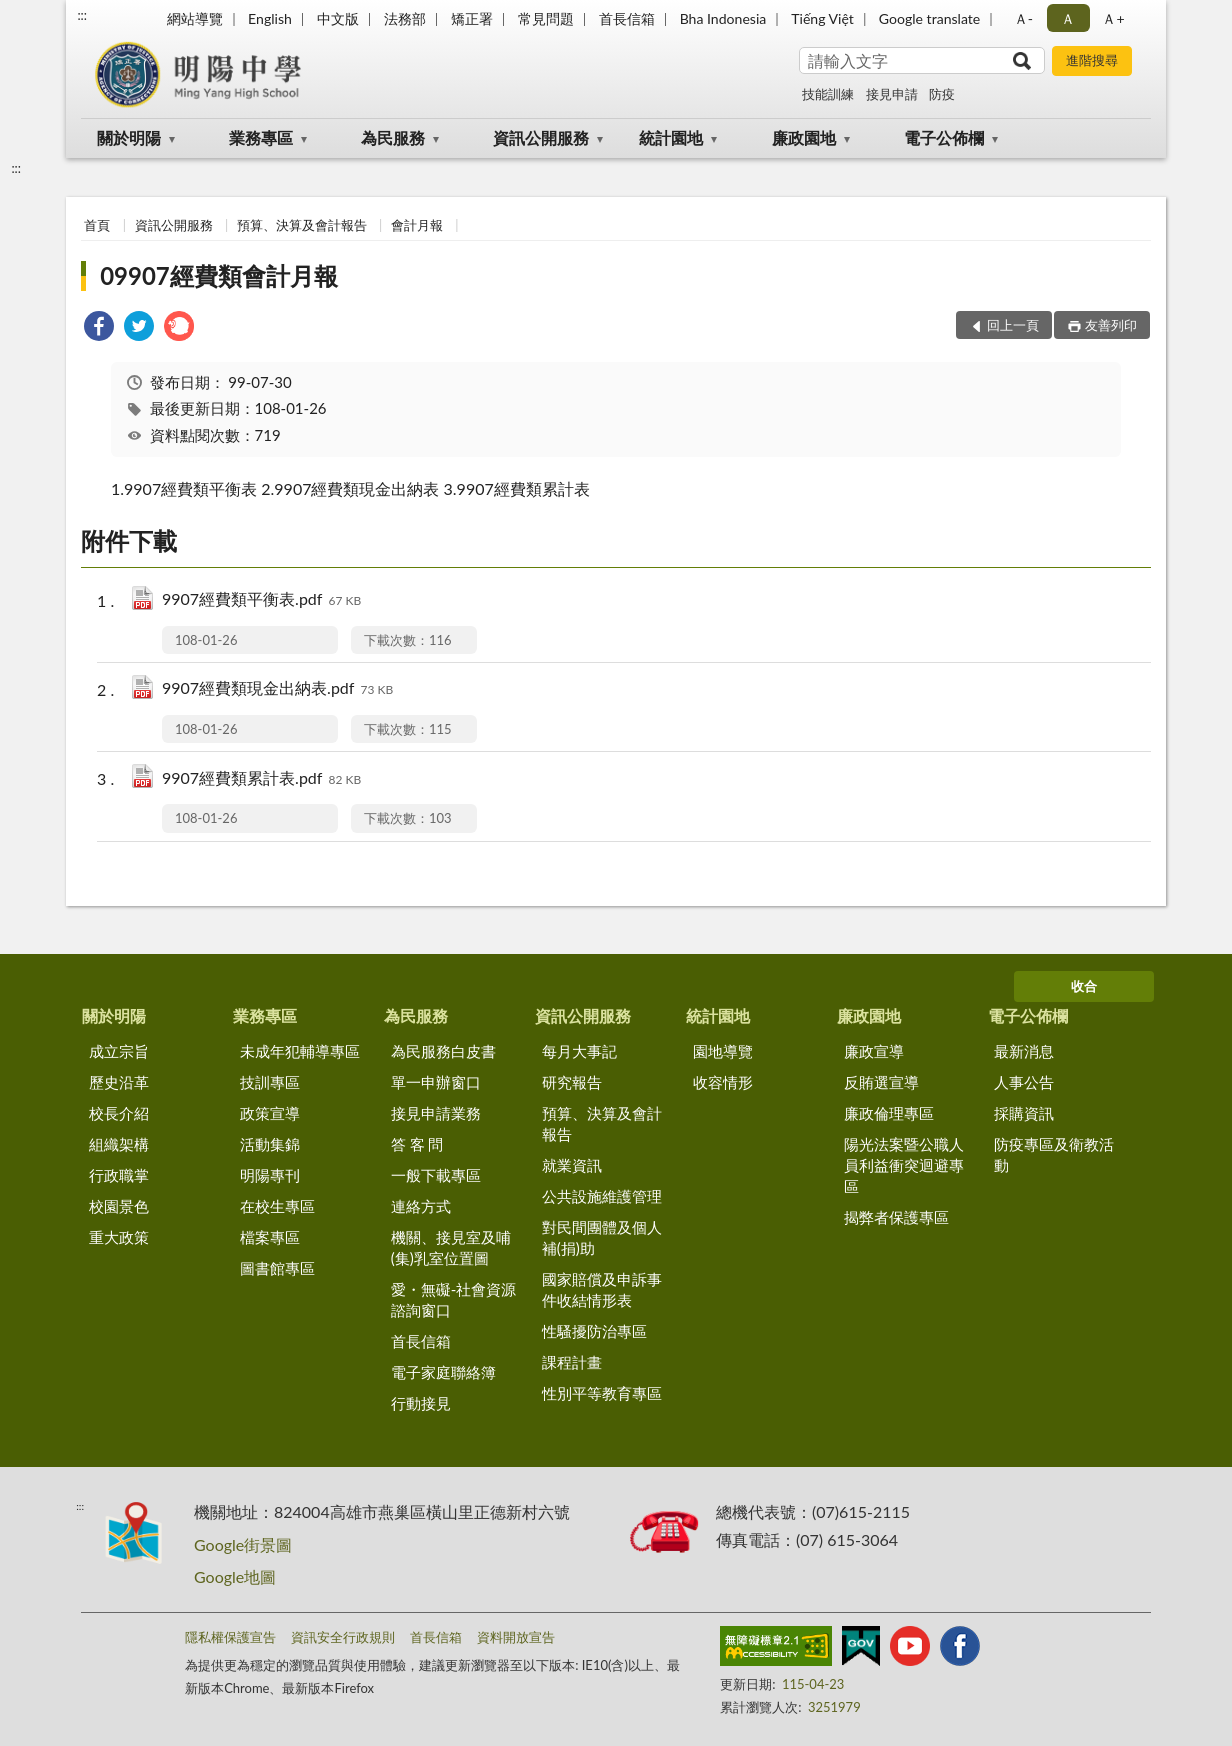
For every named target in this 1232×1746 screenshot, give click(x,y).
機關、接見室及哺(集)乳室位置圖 (451, 1247)
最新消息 (1024, 1051)
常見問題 (546, 18)
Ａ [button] (1068, 18)
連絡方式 (421, 1206)
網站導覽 (195, 18)
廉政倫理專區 (889, 1113)
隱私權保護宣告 (230, 1637)
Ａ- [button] (1023, 18)
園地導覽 (723, 1051)
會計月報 (417, 225)
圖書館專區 (277, 1268)
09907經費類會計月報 (219, 275)
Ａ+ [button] (1113, 18)
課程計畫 (572, 1362)
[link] (99, 328)
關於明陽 (129, 137)
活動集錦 (270, 1144)
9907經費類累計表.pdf (261, 779)
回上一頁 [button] (1013, 325)
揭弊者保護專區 (896, 1217)
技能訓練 (828, 94)
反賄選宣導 (881, 1082)
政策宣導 (270, 1113)
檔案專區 (270, 1237)
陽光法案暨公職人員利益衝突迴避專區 (904, 1165)
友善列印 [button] (1111, 325)
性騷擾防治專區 (594, 1331)
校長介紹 (119, 1113)
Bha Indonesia (723, 18)
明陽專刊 (270, 1175)
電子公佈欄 (944, 137)
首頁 (97, 225)
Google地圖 (235, 1576)
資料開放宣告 (516, 1637)
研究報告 (572, 1082)
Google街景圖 (243, 1544)
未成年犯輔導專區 (300, 1051)
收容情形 (723, 1082)
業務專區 (261, 137)
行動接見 (421, 1403)
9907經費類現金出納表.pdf (277, 689)
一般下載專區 (436, 1175)
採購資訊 (1024, 1113)
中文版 (338, 18)
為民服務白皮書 (443, 1051)
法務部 (405, 18)
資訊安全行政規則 (343, 1637)
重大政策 (119, 1237)
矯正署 (472, 18)
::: (82, 15)
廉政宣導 (874, 1051)
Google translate (929, 18)
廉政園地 (804, 137)
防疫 (942, 94)
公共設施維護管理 (602, 1196)
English (270, 18)
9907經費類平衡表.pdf (261, 600)
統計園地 (671, 137)
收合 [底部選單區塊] (1084, 986)
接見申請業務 (436, 1113)
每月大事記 (579, 1051)
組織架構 (119, 1144)
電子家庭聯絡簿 (443, 1372)
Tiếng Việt (822, 18)
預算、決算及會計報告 (302, 225)
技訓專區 (270, 1082)
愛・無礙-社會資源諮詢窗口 (454, 1299)
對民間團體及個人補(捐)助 (602, 1237)
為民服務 (393, 137)
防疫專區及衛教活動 (1054, 1154)
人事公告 (1024, 1082)
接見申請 (892, 94)
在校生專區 (277, 1206)
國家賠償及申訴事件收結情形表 (602, 1289)
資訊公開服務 (541, 137)
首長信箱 (627, 18)
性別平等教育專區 (602, 1393)
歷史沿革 (119, 1082)
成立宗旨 (119, 1051)
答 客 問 (417, 1144)
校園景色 (119, 1206)
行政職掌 (119, 1175)
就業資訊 (572, 1165)
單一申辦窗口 (436, 1082)
